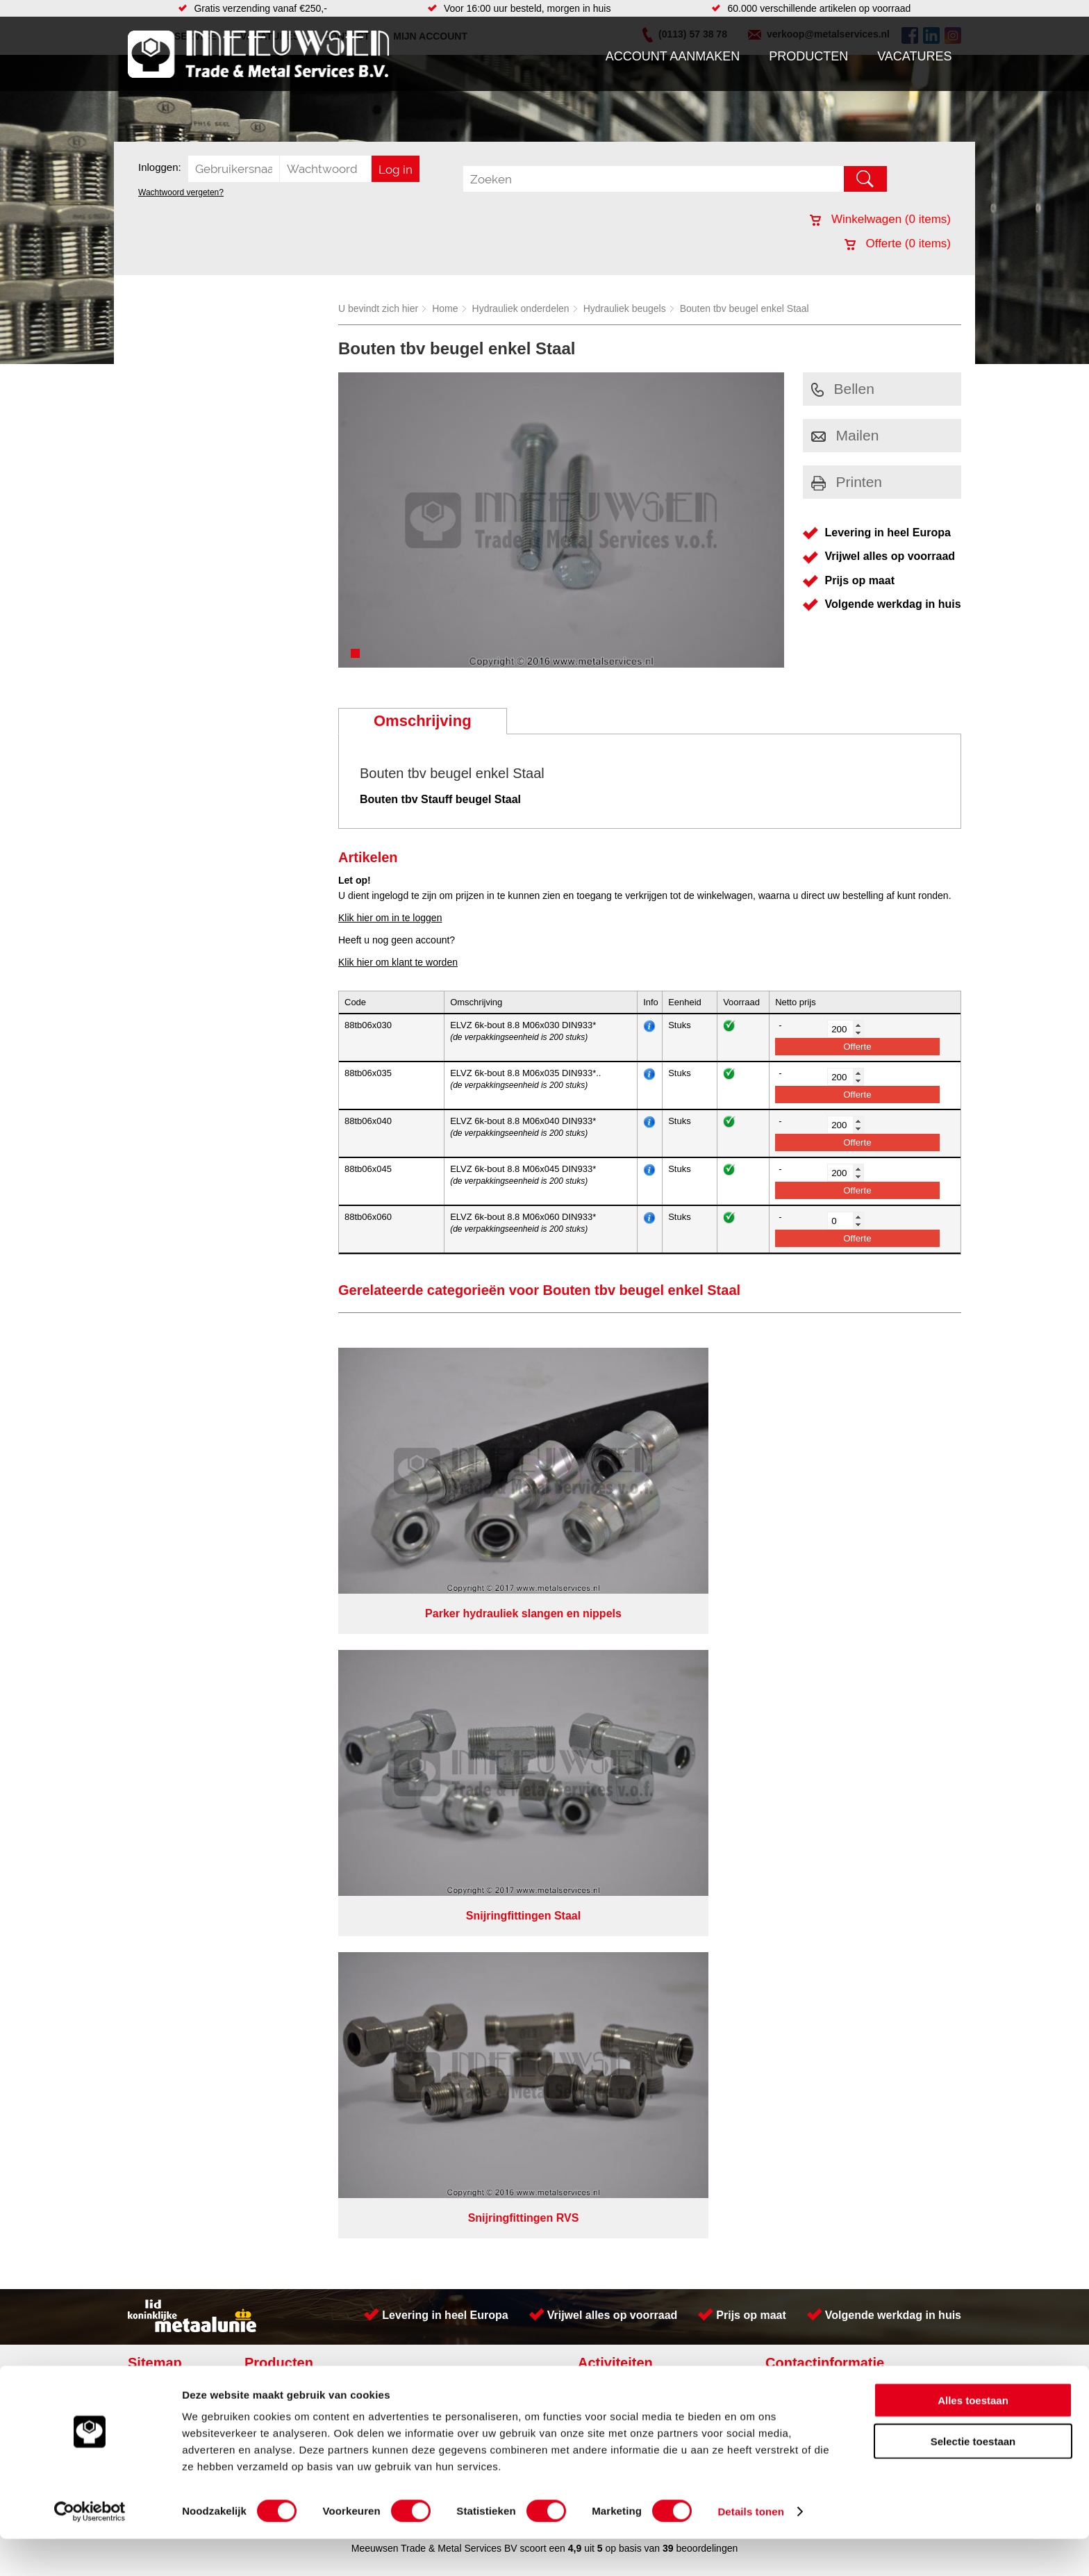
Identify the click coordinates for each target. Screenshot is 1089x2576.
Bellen (842, 389)
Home (445, 308)
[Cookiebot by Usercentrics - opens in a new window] (90, 2548)
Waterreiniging (428, 1761)
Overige (414, 1775)
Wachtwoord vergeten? (181, 192)
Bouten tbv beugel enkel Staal (744, 308)
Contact (151, 1747)
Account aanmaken (673, 56)
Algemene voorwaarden (692, 1805)
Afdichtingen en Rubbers (450, 1678)
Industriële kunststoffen (304, 1775)
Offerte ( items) (898, 243)
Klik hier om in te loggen (390, 917)
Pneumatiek (280, 1734)
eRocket (679, 1823)
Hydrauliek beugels (624, 308)
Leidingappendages (439, 1706)
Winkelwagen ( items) (880, 219)
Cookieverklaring (798, 1805)
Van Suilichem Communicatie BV (503, 1823)
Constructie (609, 1678)
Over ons (508, 1805)
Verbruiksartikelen (292, 1747)
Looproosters (425, 1720)
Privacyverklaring (583, 1805)
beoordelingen (706, 1841)
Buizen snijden (616, 1775)
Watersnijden (613, 1706)
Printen (847, 482)
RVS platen (609, 1692)
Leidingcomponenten (299, 1720)
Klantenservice (167, 1720)
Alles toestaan (973, 2437)
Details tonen (750, 2548)
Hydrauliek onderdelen (521, 308)
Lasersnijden (612, 1761)
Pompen (415, 1734)
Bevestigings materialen (306, 1692)
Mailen (845, 435)
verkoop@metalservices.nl (874, 1714)
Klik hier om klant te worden (398, 962)
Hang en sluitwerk (435, 1692)
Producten (808, 56)
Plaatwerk (606, 1734)
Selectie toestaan (973, 2478)
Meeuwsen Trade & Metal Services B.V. (387, 1805)
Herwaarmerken (619, 1720)
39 (668, 1841)
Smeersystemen (289, 1761)
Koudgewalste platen (630, 1747)
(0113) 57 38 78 (851, 1702)
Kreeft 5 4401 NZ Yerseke (873, 1689)
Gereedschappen (434, 1747)
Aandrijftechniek (289, 1678)
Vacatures (914, 56)
